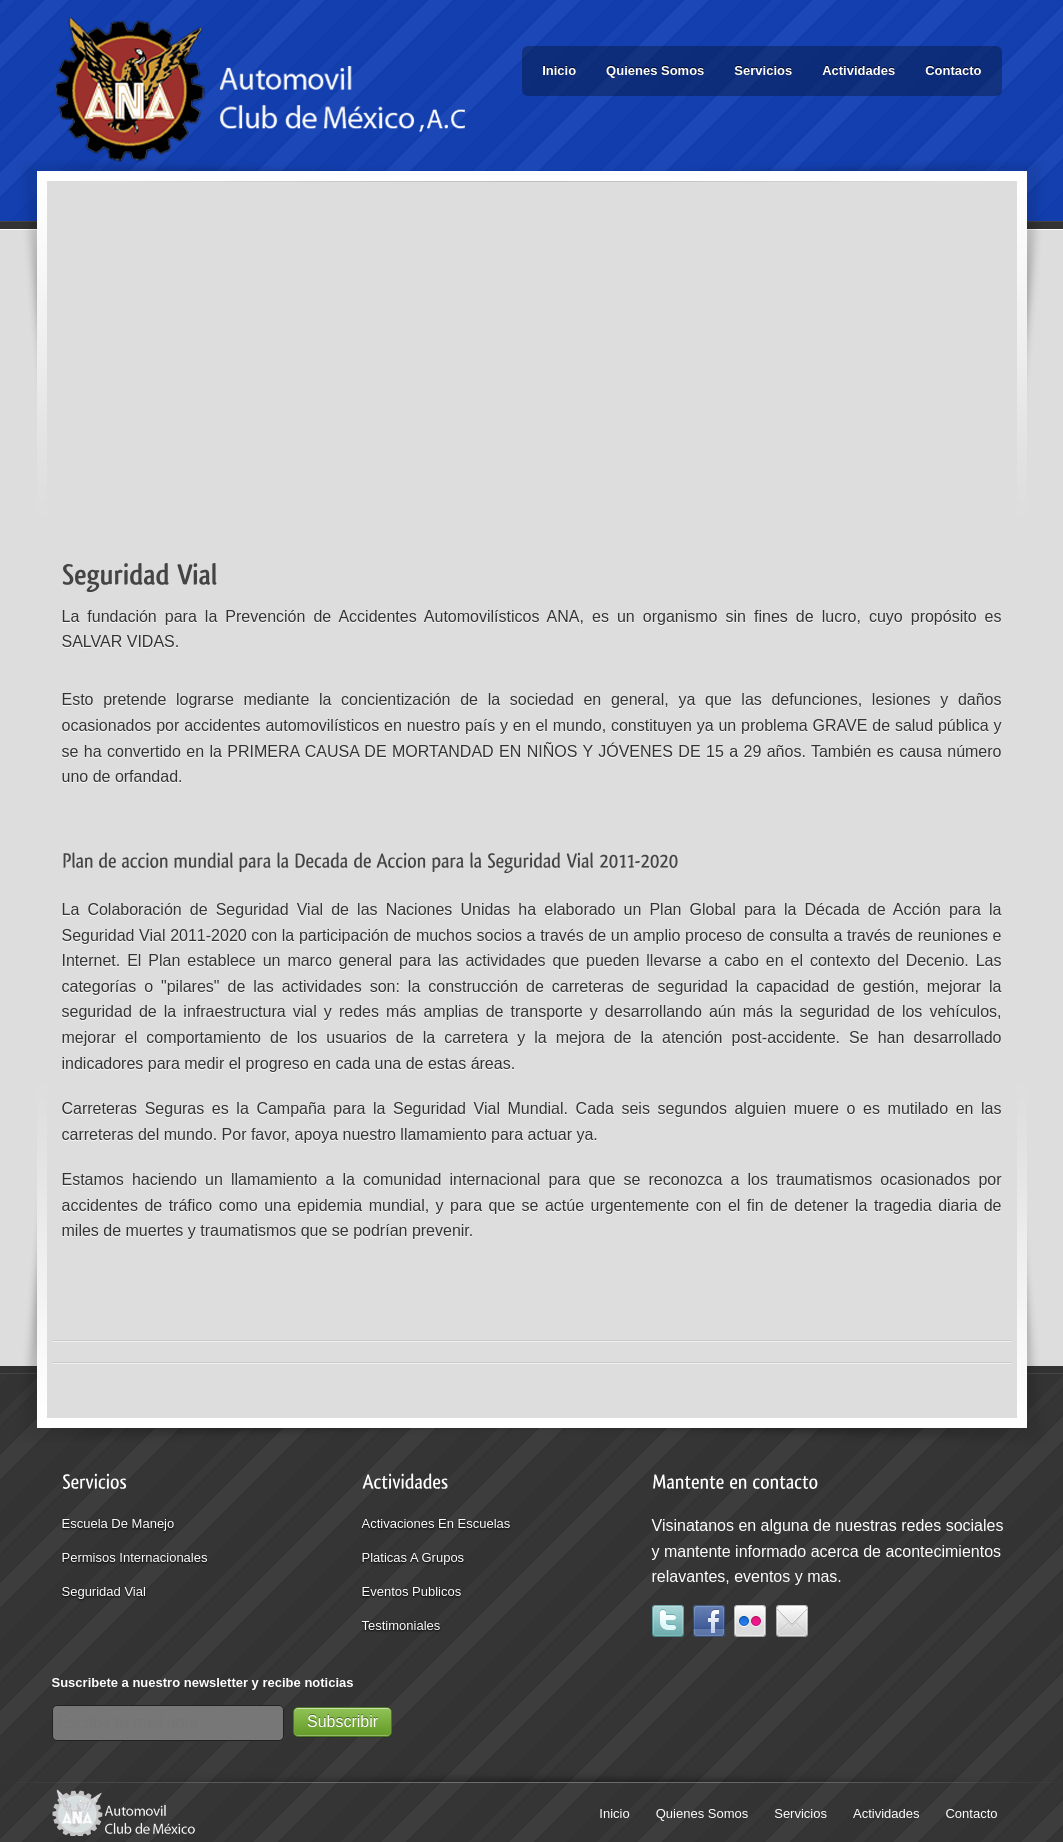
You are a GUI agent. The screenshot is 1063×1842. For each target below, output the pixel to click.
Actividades (858, 70)
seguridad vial (104, 1591)
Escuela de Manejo (118, 1523)
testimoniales (401, 1625)
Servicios (763, 70)
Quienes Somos (655, 70)
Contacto (953, 70)
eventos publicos (412, 1591)
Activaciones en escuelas (436, 1523)
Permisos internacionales (135, 1557)
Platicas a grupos (413, 1557)
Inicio (559, 70)
